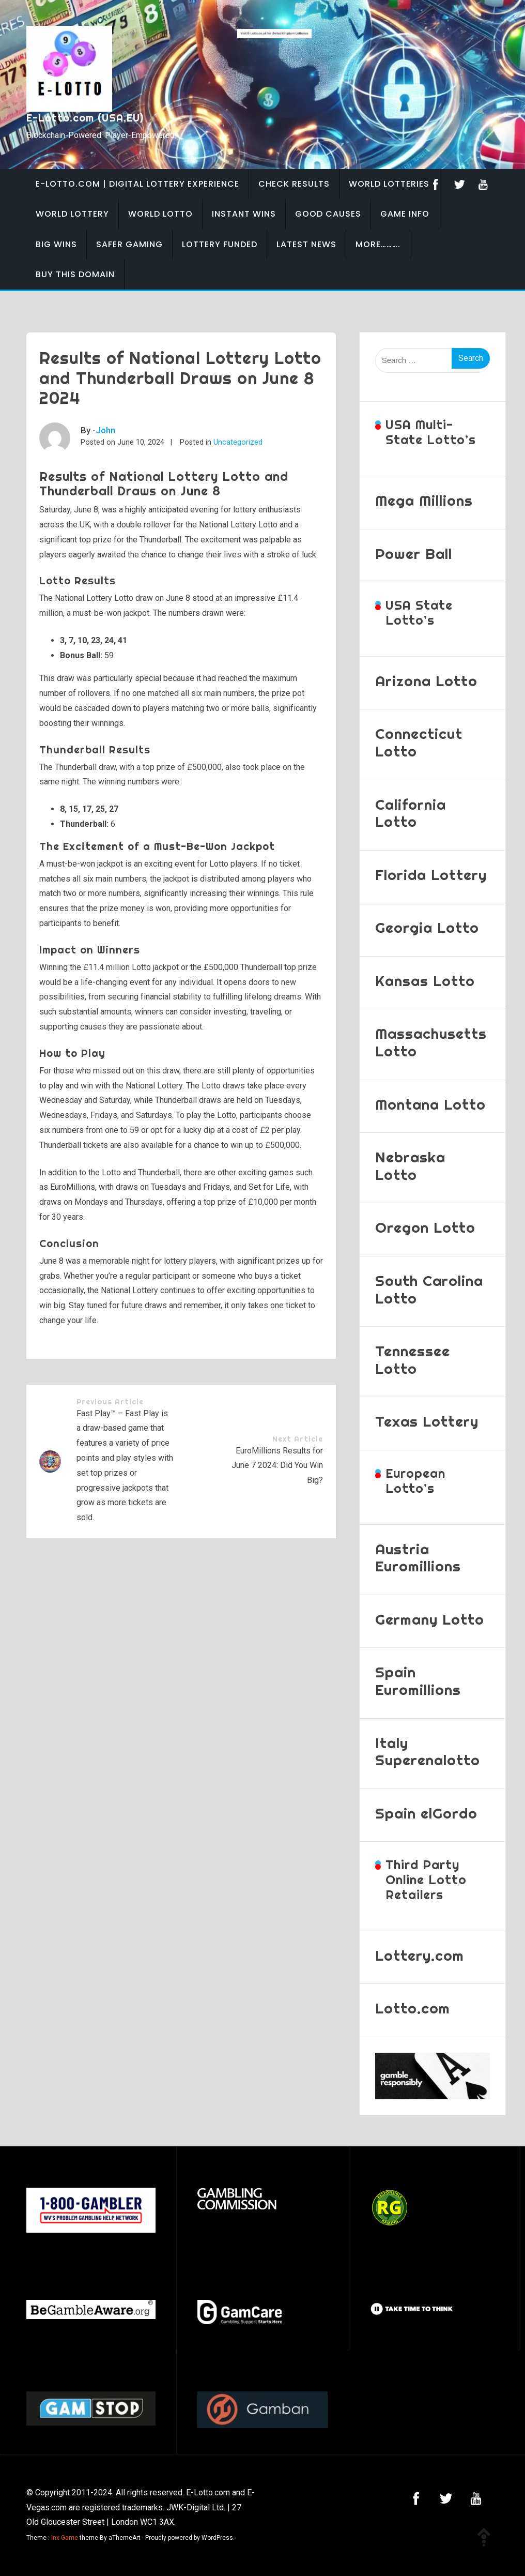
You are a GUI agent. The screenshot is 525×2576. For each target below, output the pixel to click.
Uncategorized (237, 442)
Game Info (404, 214)
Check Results (294, 184)
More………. (378, 244)
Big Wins (56, 244)
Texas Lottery (426, 1421)
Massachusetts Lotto (431, 1042)
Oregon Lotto (425, 1227)
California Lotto (410, 813)
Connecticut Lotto (418, 742)
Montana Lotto (430, 1104)
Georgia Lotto (427, 927)
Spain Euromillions (418, 1681)
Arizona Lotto (426, 681)
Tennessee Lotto (412, 1359)
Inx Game (64, 2537)
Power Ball (413, 553)
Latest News (306, 244)
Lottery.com (419, 1955)
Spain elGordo (426, 1813)
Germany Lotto (429, 1619)
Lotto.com (412, 2008)
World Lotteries (389, 184)
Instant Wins (244, 214)
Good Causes (328, 214)
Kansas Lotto (425, 981)
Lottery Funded (219, 244)
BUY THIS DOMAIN (75, 274)
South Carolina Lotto (429, 1289)
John (105, 430)
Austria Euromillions (418, 1557)
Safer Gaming (129, 244)
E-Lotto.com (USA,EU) (85, 117)
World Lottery (72, 214)
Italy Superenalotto (427, 1751)
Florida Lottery (431, 875)
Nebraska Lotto (410, 1166)
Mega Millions (424, 500)
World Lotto (160, 214)
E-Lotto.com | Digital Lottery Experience (137, 184)
